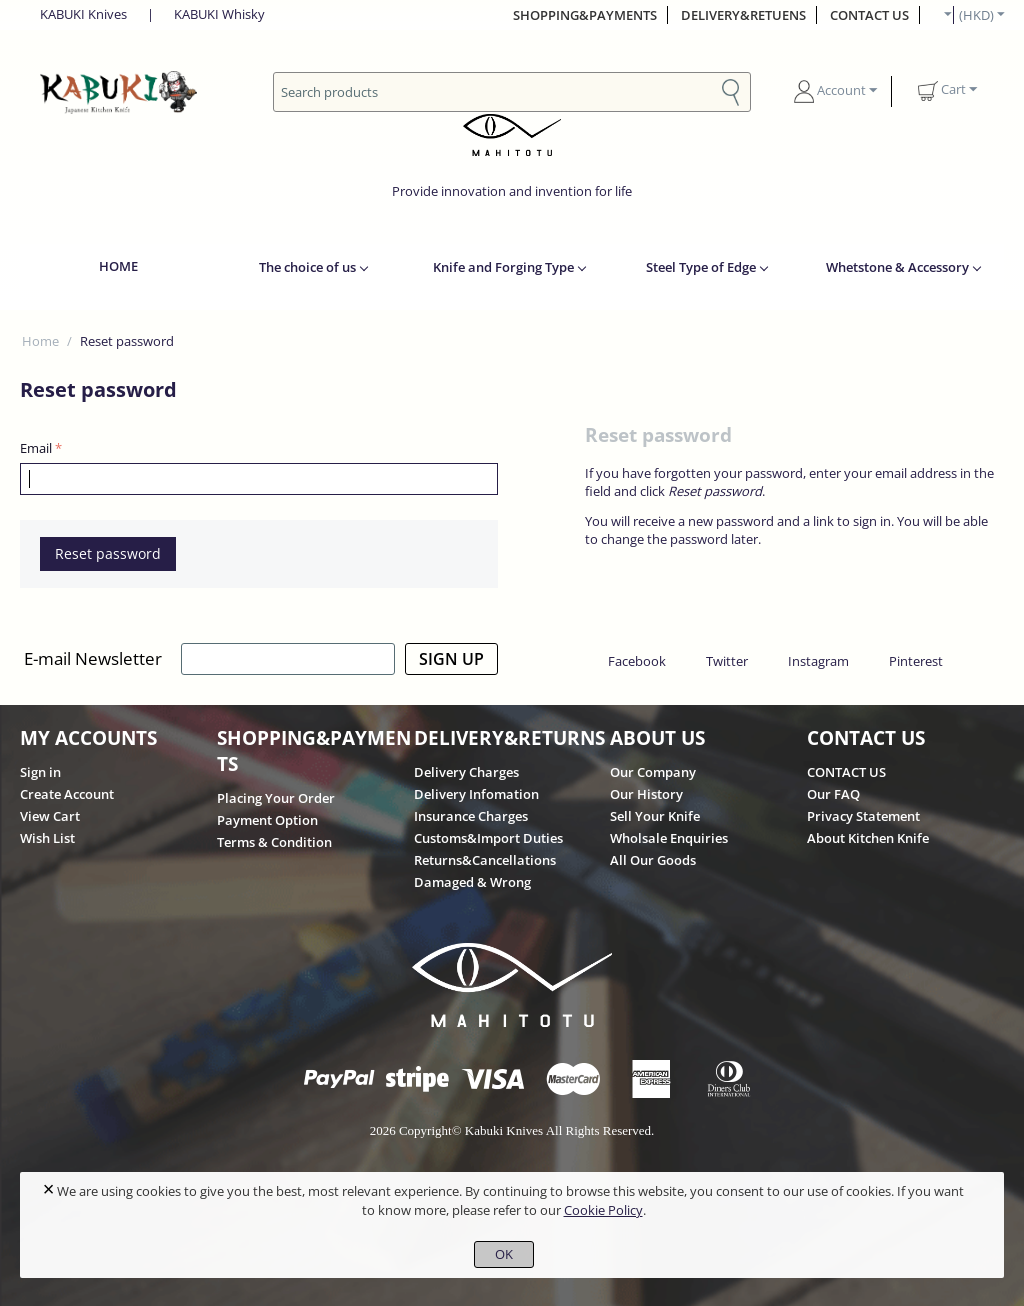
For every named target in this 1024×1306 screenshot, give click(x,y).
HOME (118, 266)
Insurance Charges (471, 816)
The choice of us (307, 267)
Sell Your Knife (655, 816)
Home (40, 341)
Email (36, 448)
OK (504, 1254)
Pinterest (916, 661)
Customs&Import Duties (488, 838)
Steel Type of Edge (701, 267)
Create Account (67, 794)
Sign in (40, 772)
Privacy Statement (863, 816)
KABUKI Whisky (219, 14)
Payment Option (267, 820)
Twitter (727, 661)
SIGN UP (451, 659)
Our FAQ (833, 794)
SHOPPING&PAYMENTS (585, 15)
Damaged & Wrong (472, 882)
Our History (646, 794)
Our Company (653, 772)
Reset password (108, 553)
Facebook (637, 661)
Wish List (47, 838)
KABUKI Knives (83, 14)
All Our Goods (653, 860)
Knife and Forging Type (503, 267)
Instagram (818, 661)
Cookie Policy (603, 1210)
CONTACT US (869, 15)
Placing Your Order (276, 798)
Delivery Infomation (476, 794)
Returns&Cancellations (485, 860)
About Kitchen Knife (868, 838)
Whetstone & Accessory (897, 267)
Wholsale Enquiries (669, 838)
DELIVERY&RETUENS (743, 15)
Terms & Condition (274, 842)
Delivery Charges (466, 772)
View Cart (50, 816)
